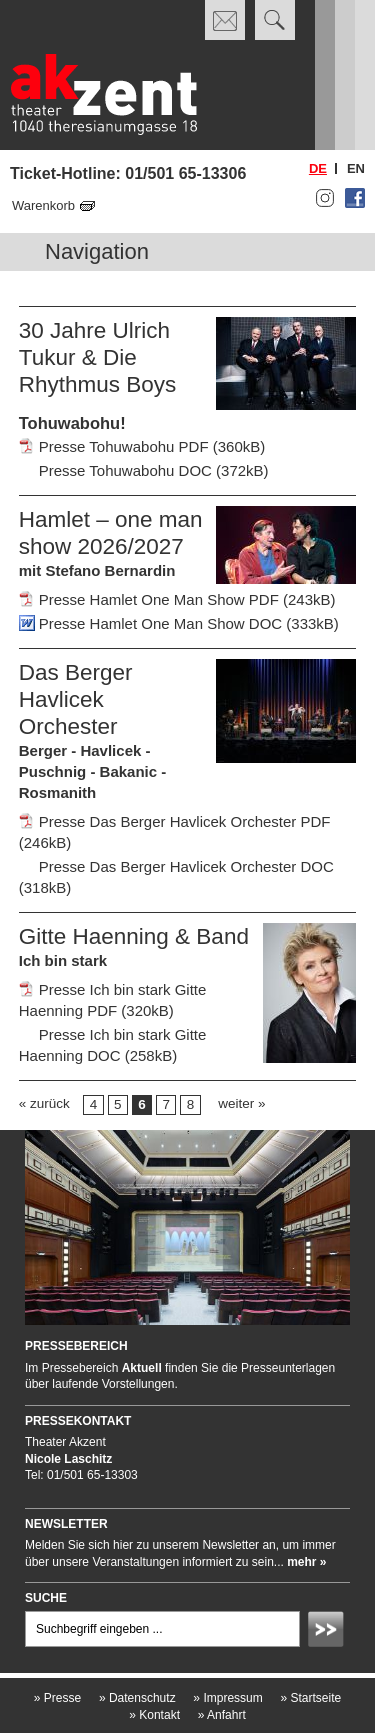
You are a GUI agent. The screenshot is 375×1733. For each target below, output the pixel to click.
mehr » (306, 1562)
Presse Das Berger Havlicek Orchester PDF (185, 821)
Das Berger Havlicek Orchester (76, 699)
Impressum (227, 1698)
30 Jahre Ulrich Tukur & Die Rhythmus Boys (98, 357)
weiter (236, 1103)
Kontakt (154, 1715)
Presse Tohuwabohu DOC (125, 470)
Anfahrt (222, 1715)
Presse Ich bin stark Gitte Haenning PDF (113, 1000)
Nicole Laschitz (68, 1459)
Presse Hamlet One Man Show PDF (159, 599)
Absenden (329, 1632)
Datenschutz (137, 1698)
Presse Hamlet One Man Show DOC (160, 623)
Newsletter (66, 1524)
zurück (50, 1103)
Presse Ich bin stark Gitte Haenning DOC (113, 1045)
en (356, 168)
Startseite (310, 1698)
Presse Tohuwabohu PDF (124, 446)
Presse (57, 1698)
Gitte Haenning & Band (134, 936)
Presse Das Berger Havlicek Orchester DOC (186, 866)
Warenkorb (43, 205)
